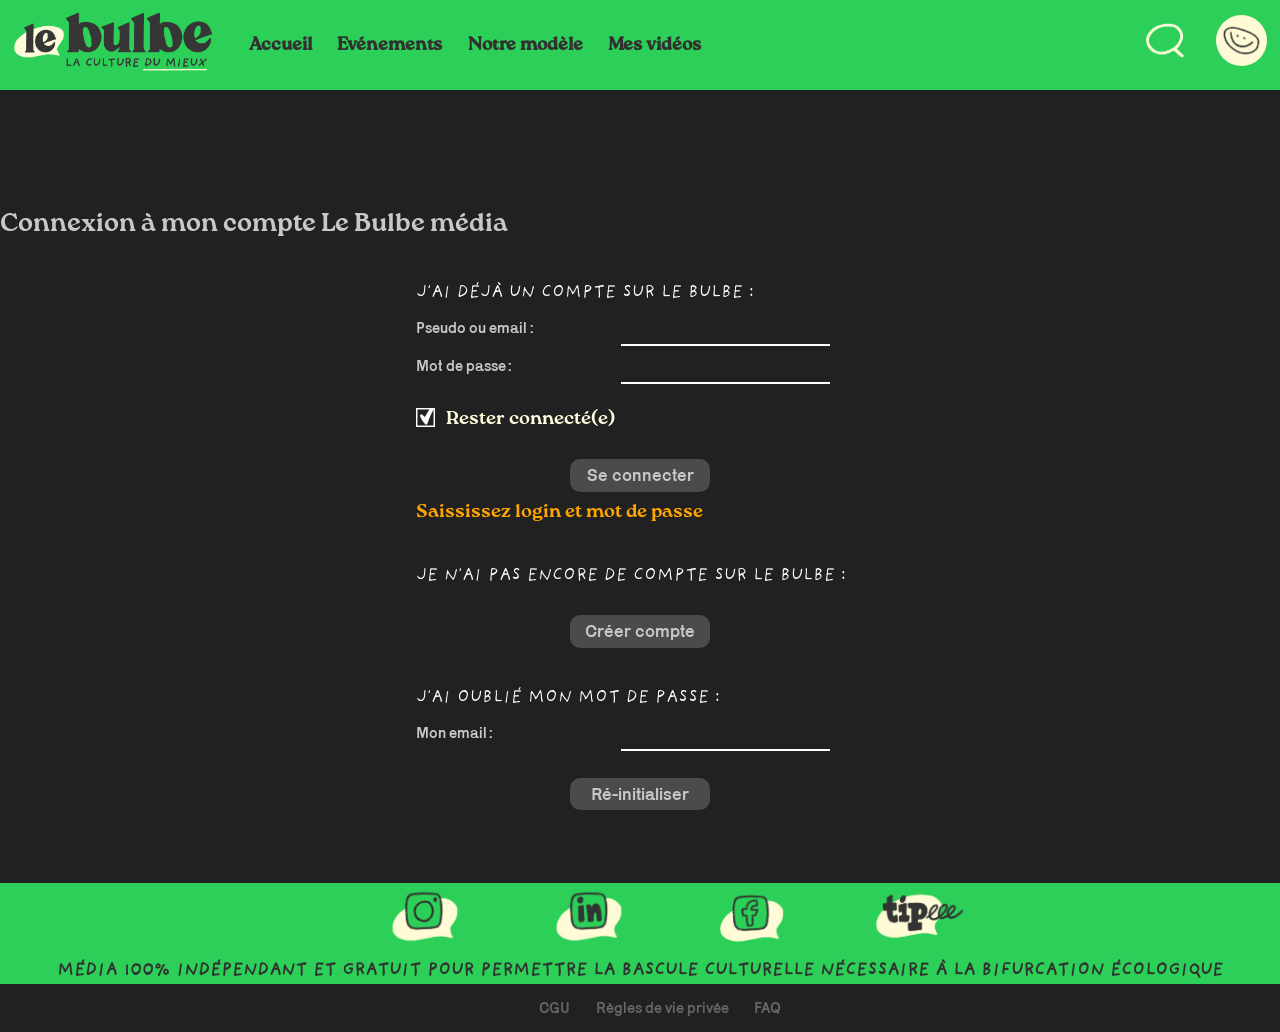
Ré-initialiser (640, 794)
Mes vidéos (654, 45)
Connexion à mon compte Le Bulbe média (254, 224)
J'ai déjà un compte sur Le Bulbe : (585, 293)
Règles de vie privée (662, 1007)
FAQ (767, 1007)
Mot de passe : (464, 365)
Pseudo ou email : (475, 327)
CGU (554, 1007)
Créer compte (640, 631)
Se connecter (640, 475)
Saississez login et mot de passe (559, 511)
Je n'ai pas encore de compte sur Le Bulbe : (631, 576)
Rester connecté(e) (530, 418)
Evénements (389, 45)
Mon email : (454, 732)
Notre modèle (525, 45)
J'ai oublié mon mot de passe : (568, 698)
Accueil (280, 45)
